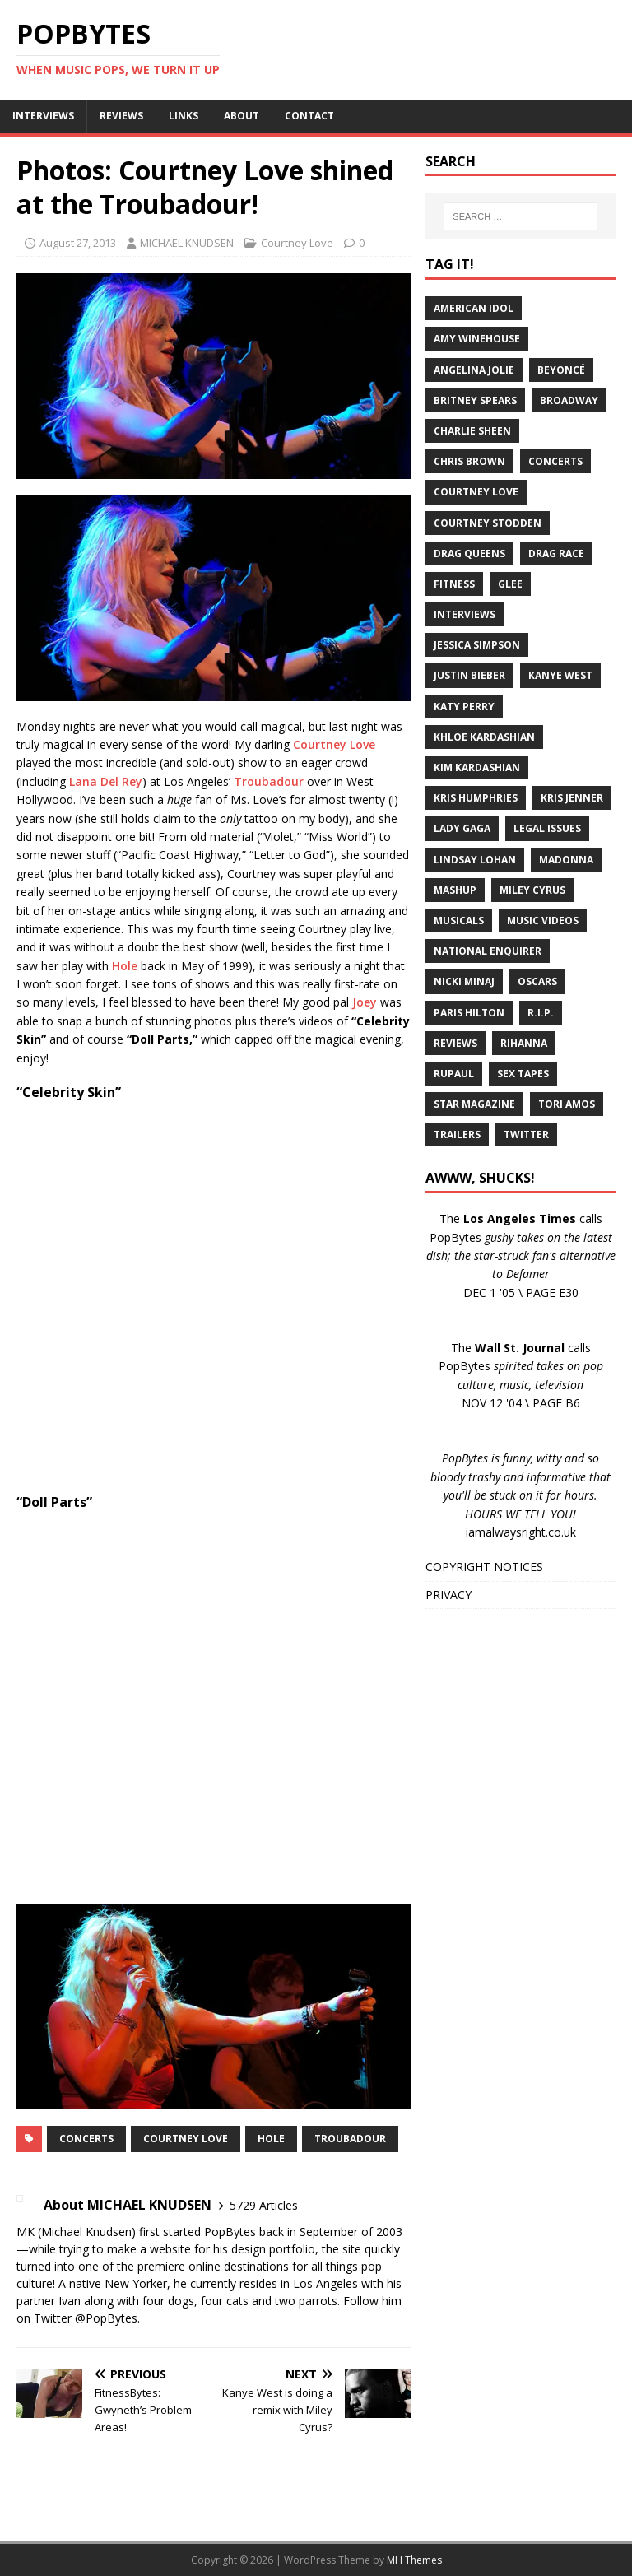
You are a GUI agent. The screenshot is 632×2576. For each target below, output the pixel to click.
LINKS (183, 116)
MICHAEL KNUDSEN (187, 242)
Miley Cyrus (532, 890)
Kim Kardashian (477, 767)
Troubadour (269, 781)
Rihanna (523, 1043)
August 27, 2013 (78, 242)
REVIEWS (121, 116)
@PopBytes (106, 2318)
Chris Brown (469, 461)
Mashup (455, 890)
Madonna (566, 860)
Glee (510, 584)
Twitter (526, 1135)
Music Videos (543, 921)
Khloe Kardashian (484, 737)
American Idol (474, 308)
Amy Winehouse (477, 339)
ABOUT (241, 116)
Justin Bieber (469, 675)
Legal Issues (547, 828)
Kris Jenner (572, 798)
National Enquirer (487, 951)
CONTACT (309, 116)
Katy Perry (464, 707)
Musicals (459, 921)
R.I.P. (540, 1013)
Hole (124, 966)
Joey (364, 1002)
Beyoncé (561, 370)
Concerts (86, 2139)
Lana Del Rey (105, 781)
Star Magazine (474, 1104)
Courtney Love (297, 242)
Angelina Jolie (474, 370)
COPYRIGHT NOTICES (484, 1566)
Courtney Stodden (487, 523)
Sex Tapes (523, 1074)
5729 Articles (264, 2205)
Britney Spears (475, 400)
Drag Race (556, 553)
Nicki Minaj (464, 981)
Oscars (537, 981)
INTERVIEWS (43, 116)
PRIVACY (448, 1594)
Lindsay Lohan (475, 860)
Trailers (457, 1135)
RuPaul (454, 1074)
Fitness (454, 584)
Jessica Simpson (477, 645)
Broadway (569, 400)
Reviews (455, 1043)
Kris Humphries (476, 798)
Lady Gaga (462, 828)
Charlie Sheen (472, 431)
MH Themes (414, 2560)
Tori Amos (566, 1104)
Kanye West (560, 675)
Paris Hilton (469, 1013)
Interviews (464, 614)
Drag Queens (469, 553)
